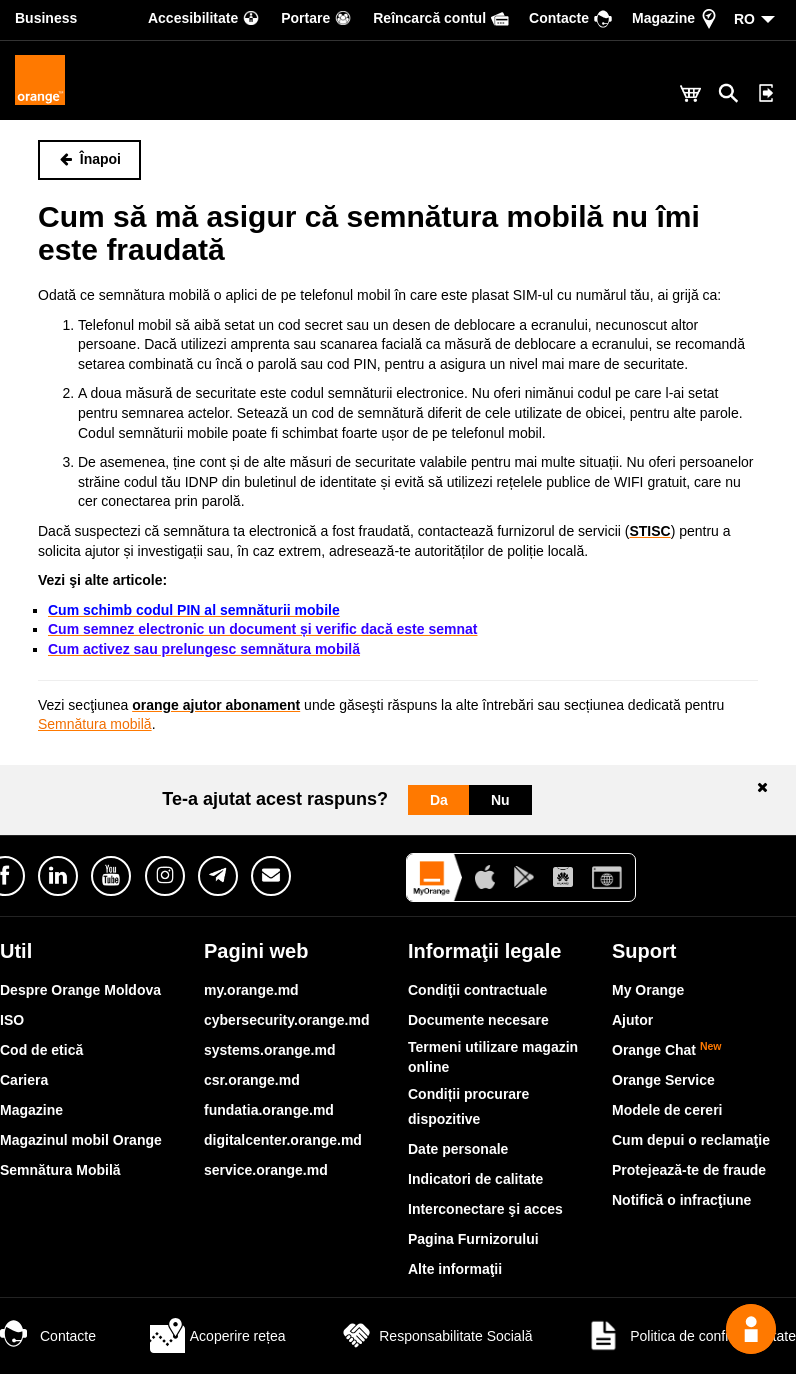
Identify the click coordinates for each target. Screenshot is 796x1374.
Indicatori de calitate (475, 1179)
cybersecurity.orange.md (286, 1020)
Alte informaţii (455, 1269)
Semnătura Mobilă (60, 1170)
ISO (12, 1020)
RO (744, 19)
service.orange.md (266, 1170)
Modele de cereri (667, 1110)
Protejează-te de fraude (689, 1170)
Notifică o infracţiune (681, 1200)
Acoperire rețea (218, 1336)
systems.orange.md (270, 1050)
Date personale (458, 1149)
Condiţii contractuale (477, 990)
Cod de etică (41, 1050)
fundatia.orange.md (269, 1110)
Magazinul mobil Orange (81, 1140)
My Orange (648, 990)
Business (46, 18)
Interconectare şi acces (485, 1209)
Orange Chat (667, 1050)
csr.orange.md (252, 1080)
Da (439, 800)
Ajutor (632, 1020)
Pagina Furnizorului (473, 1239)
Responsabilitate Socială (435, 1336)
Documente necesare (478, 1020)
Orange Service (663, 1080)
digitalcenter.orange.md (283, 1140)
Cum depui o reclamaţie (691, 1140)
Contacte (48, 1336)
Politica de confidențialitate (691, 1336)
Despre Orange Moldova (80, 990)
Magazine (31, 1110)
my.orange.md (251, 990)
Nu (500, 800)
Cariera (24, 1080)
